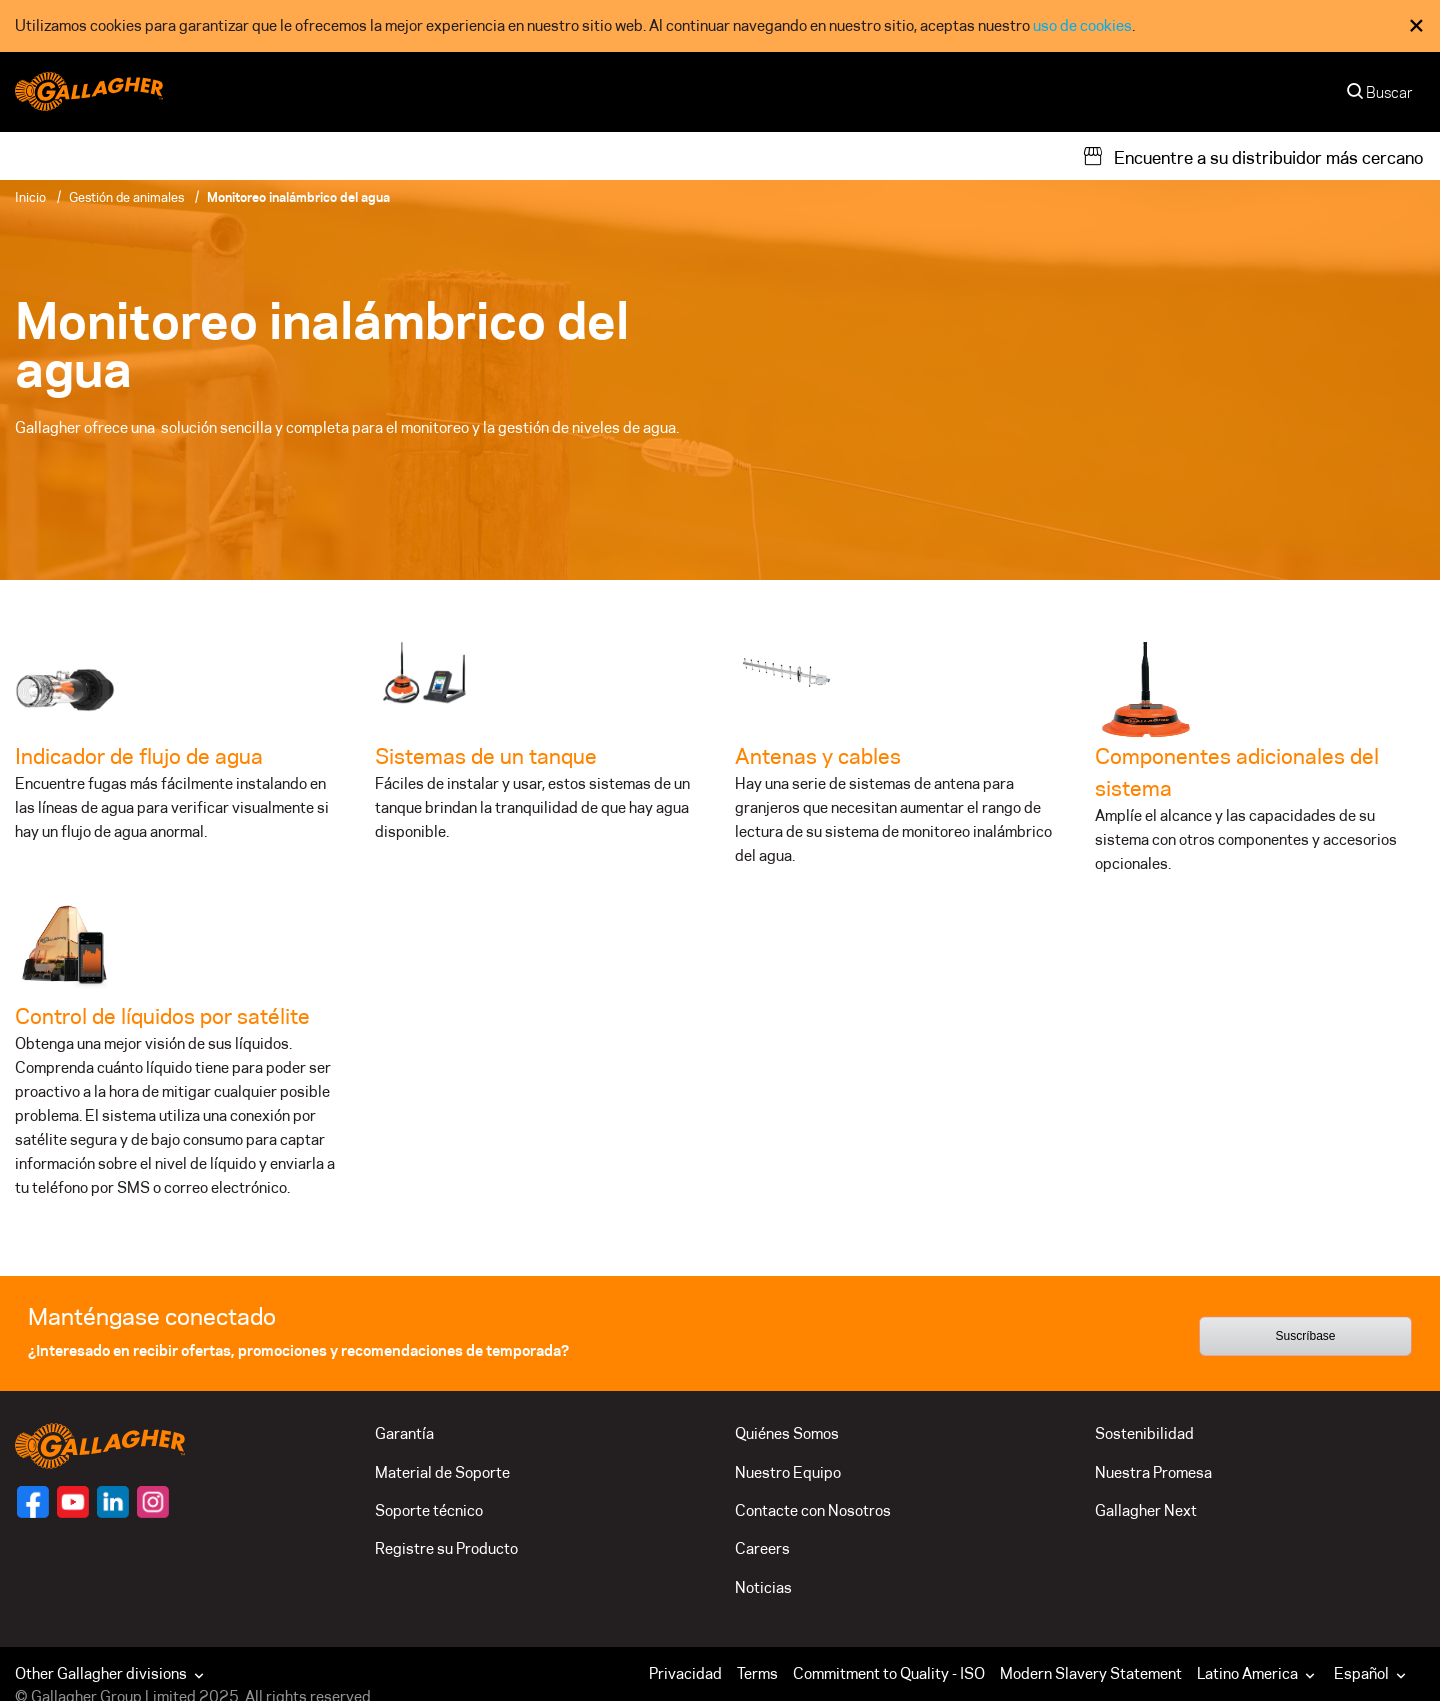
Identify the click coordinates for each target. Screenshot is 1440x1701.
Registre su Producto (446, 1548)
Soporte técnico (429, 1510)
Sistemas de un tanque (486, 756)
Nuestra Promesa (1153, 1472)
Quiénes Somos (787, 1433)
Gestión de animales (126, 197)
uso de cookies (1082, 25)
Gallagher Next (1146, 1510)
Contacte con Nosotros (813, 1510)
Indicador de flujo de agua (139, 756)
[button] (1260, 1674)
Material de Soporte (442, 1472)
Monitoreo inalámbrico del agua (298, 197)
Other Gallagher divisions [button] (111, 1673)
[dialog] (720, 26)
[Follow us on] (33, 1502)
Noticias (763, 1587)
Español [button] (1372, 1673)
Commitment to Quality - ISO (889, 1673)
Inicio (30, 197)
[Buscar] (1381, 97)
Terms (757, 1673)
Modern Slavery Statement (1091, 1673)
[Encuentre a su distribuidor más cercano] (1252, 156)
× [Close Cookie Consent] (1416, 25)
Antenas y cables (818, 756)
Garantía (404, 1433)
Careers (762, 1548)
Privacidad (685, 1673)
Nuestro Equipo (788, 1472)
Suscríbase (1305, 1337)
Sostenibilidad (1144, 1433)
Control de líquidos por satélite (162, 1016)
